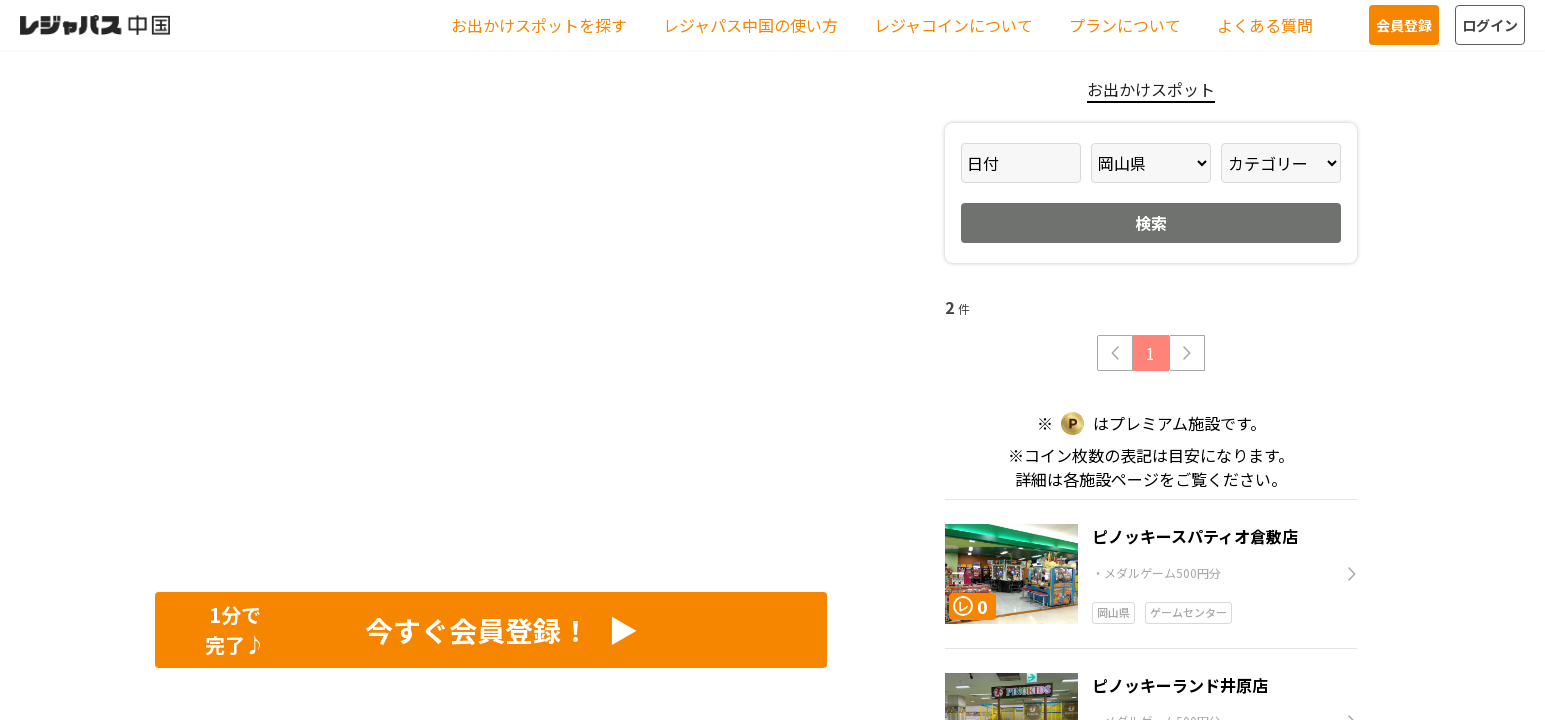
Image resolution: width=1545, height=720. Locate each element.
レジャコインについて (953, 25)
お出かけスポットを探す (539, 25)
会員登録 (1404, 25)
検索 (1151, 223)
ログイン (1490, 25)
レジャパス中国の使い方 (750, 25)
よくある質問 (1265, 25)
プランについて (1125, 25)
